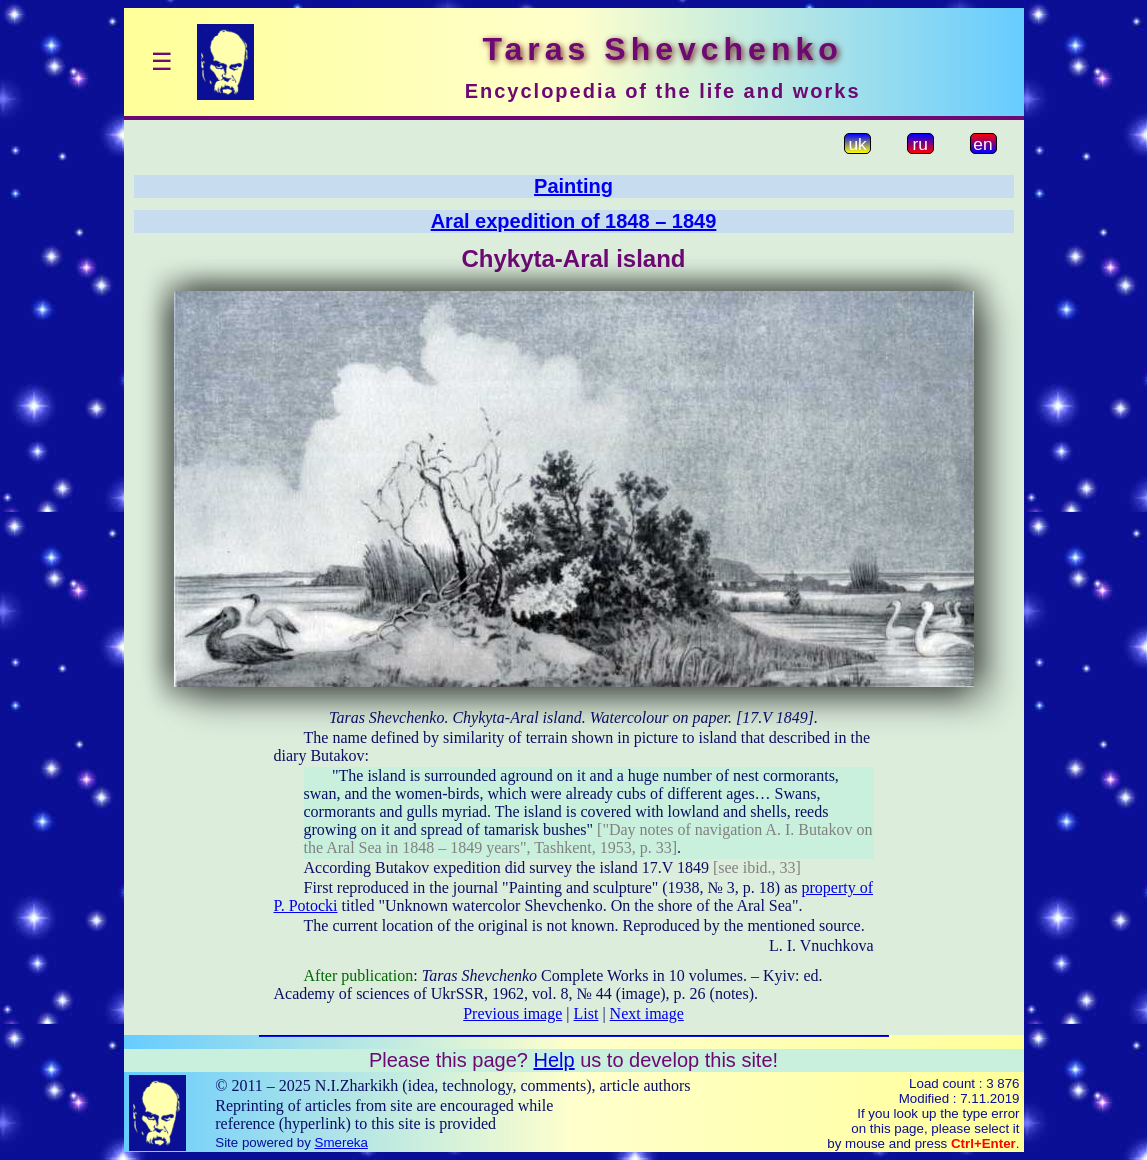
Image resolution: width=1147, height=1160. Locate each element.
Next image (647, 1013)
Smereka (341, 1142)
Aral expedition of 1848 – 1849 (574, 221)
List (586, 1013)
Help (553, 1060)
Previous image (512, 1013)
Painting (573, 186)
